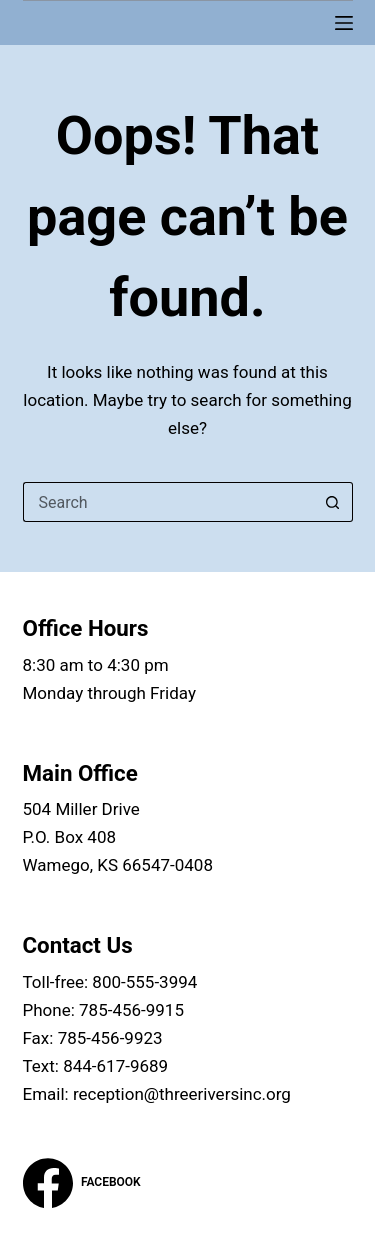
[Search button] (333, 502)
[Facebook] (82, 1183)
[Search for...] (168, 502)
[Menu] (344, 23)
